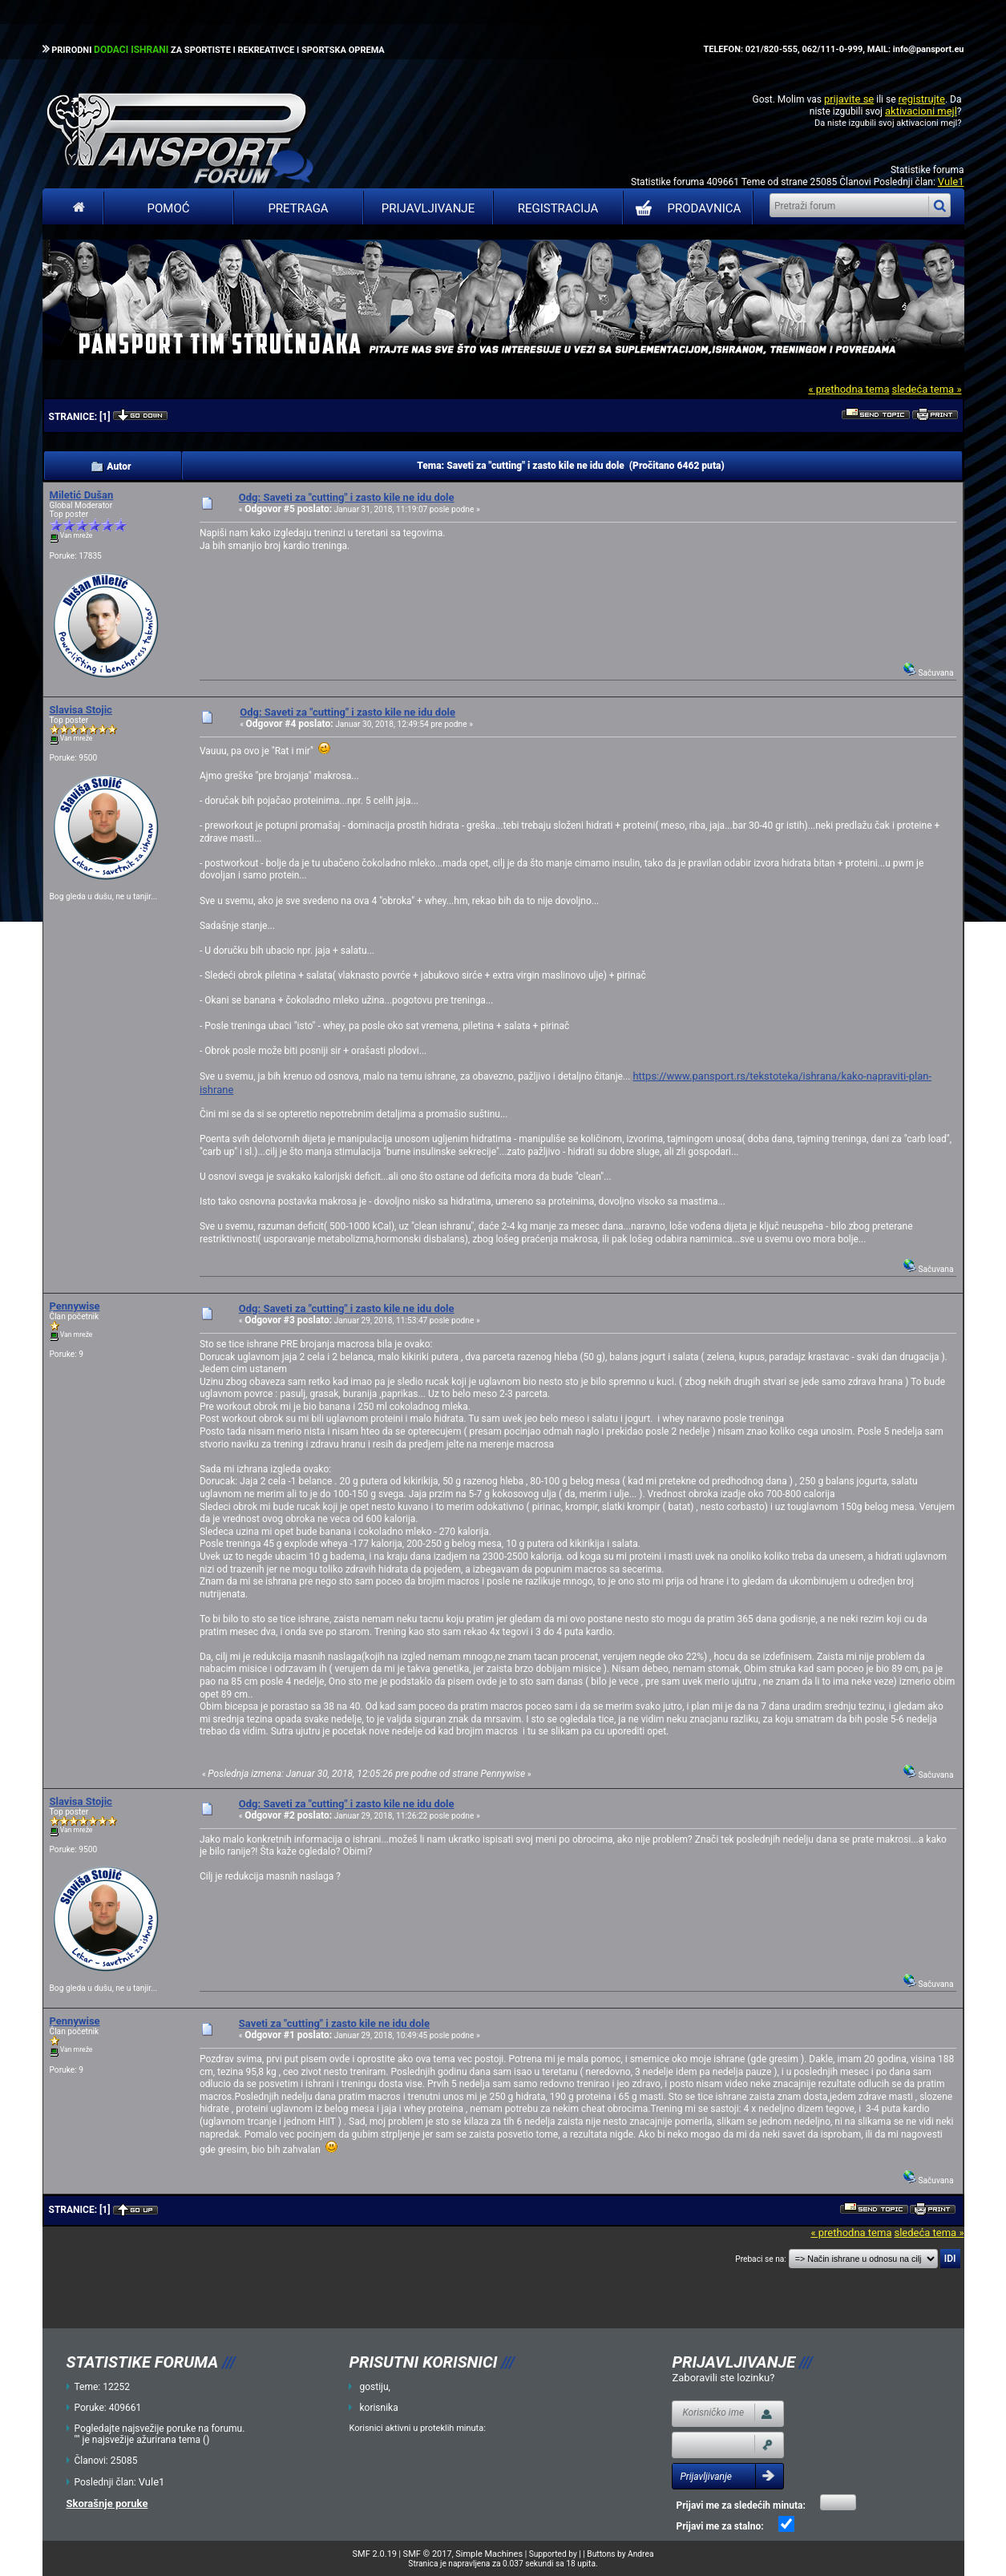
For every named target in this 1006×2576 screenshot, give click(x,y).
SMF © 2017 (427, 2554)
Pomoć (168, 208)
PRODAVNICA (685, 208)
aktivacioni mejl (921, 111)
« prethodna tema (848, 389)
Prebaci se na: (760, 2259)
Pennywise (75, 1306)
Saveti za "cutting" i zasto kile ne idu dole (334, 2023)
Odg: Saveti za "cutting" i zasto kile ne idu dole (347, 497)
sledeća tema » (926, 389)
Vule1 (951, 182)
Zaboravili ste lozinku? (723, 2378)
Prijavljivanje (428, 208)
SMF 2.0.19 (375, 2554)
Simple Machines (489, 2554)
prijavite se (849, 99)
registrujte (922, 99)
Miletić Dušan (82, 495)
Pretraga (298, 208)
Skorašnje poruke (107, 2503)
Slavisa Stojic (81, 710)
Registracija (558, 208)
